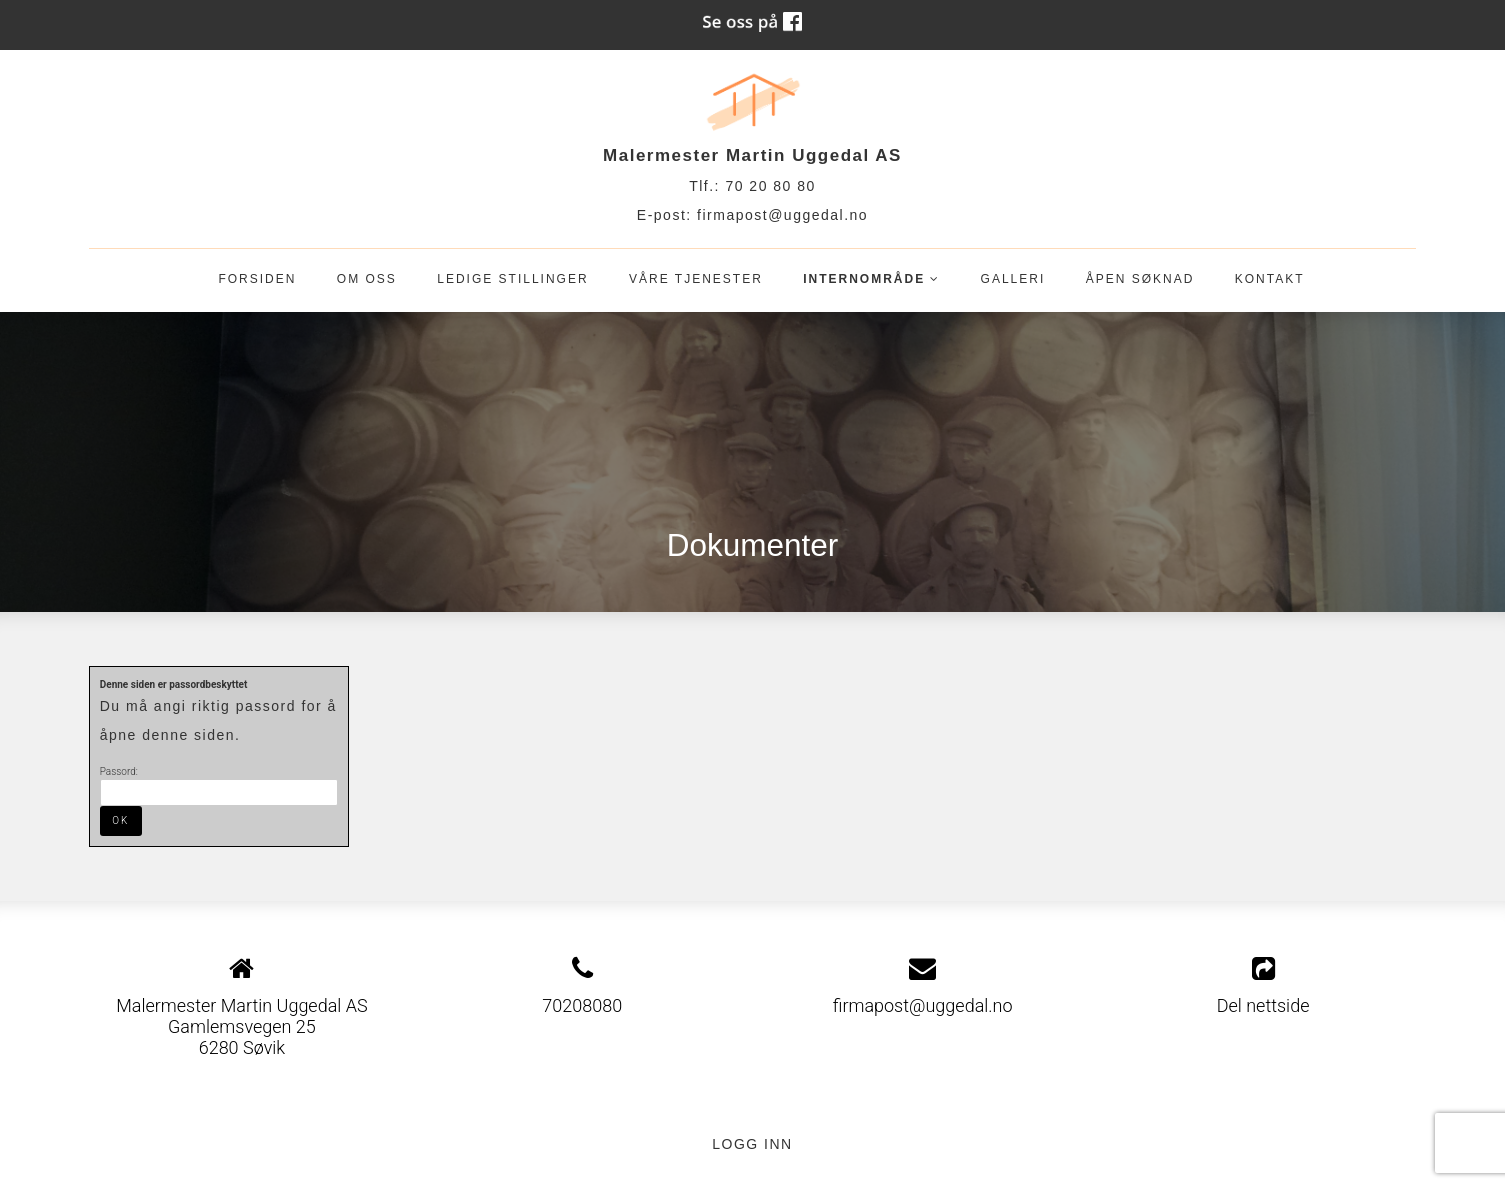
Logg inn (752, 1144)
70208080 (582, 1005)
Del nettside (1263, 986)
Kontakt (1270, 279)
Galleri (1013, 279)
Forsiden (257, 279)
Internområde (871, 283)
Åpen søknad (1140, 279)
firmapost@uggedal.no (782, 215)
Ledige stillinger (512, 279)
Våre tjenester (696, 279)
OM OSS (367, 279)
